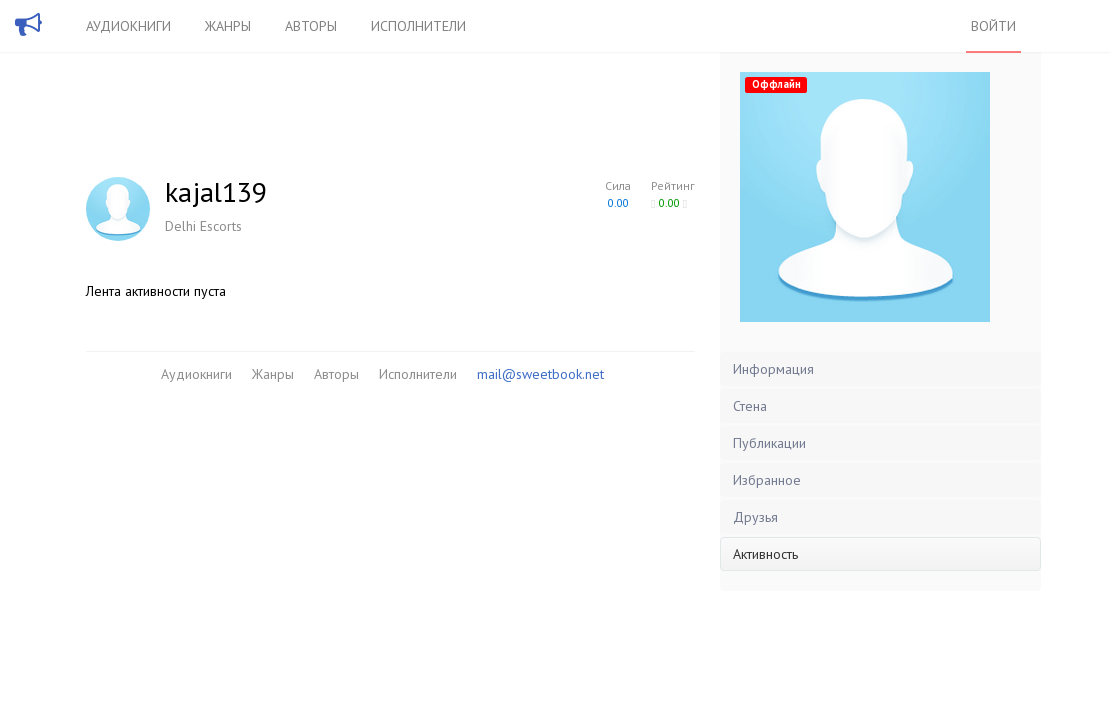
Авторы (311, 26)
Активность (765, 554)
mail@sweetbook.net (540, 374)
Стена (750, 406)
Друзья (755, 517)
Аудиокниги (128, 26)
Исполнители (418, 26)
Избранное (767, 480)
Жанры (228, 26)
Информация (773, 369)
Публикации (769, 443)
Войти (993, 26)
